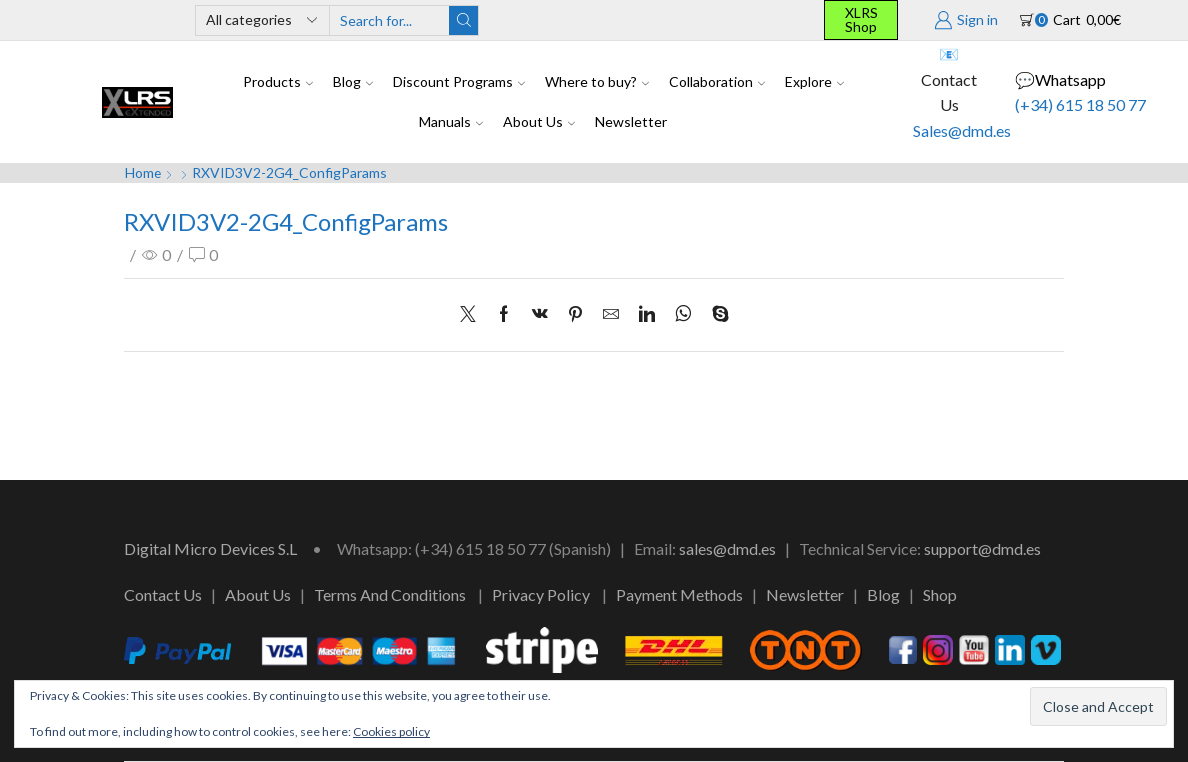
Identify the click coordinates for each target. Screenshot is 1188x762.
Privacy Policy (541, 594)
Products (278, 81)
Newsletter (631, 121)
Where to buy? (597, 81)
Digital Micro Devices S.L (210, 548)
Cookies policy (391, 731)
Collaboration (717, 81)
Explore (814, 81)
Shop (940, 594)
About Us (539, 121)
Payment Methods (679, 594)
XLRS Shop (861, 19)
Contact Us (163, 594)
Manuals (451, 121)
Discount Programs (459, 81)
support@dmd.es (982, 548)
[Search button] (463, 20)
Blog (353, 81)
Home (143, 172)
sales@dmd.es (727, 548)
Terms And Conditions (390, 594)
